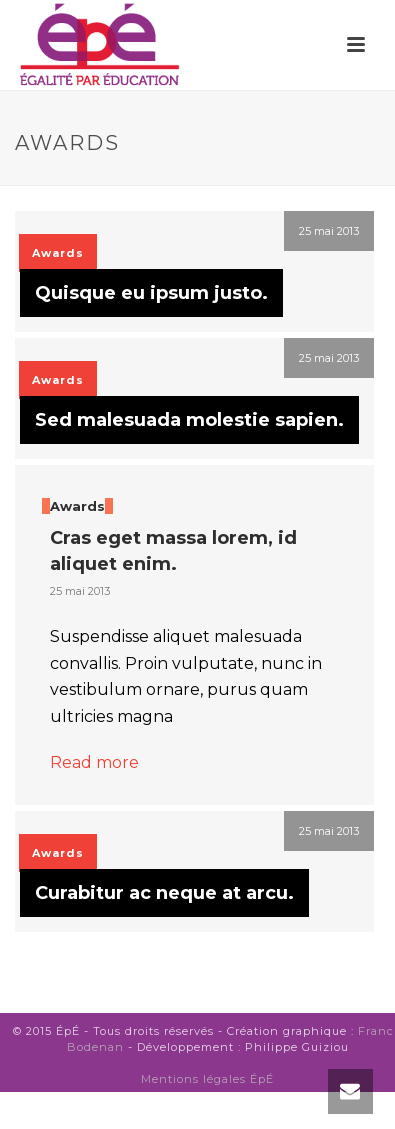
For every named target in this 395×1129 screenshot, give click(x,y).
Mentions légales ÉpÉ (207, 1079)
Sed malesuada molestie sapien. (189, 420)
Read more (94, 762)
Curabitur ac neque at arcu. (164, 893)
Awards (58, 253)
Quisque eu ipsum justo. (151, 293)
